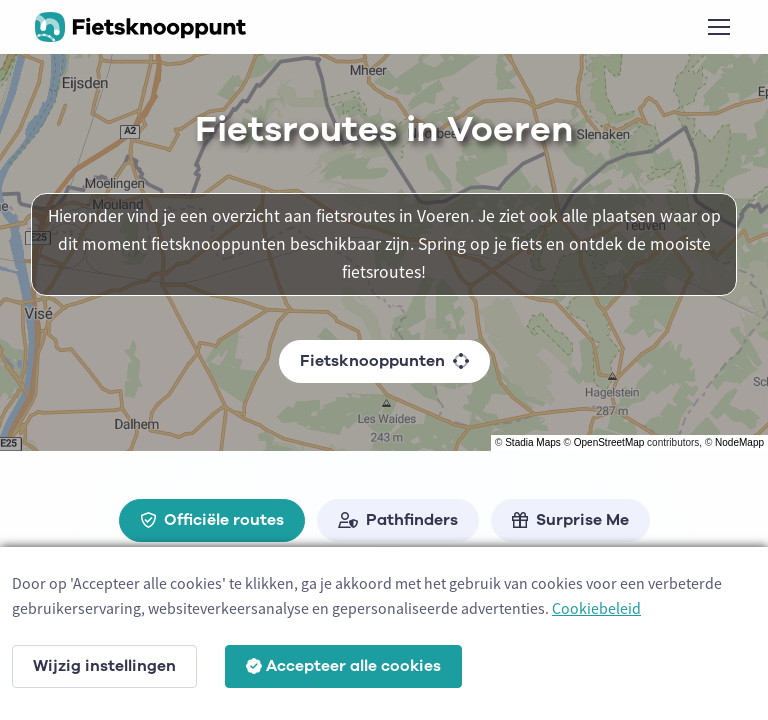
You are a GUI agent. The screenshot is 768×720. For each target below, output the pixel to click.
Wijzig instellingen (104, 666)
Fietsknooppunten (384, 361)
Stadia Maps (533, 442)
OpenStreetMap (609, 442)
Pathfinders (398, 520)
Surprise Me (570, 520)
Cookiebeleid (596, 608)
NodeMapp (739, 442)
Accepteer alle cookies (343, 666)
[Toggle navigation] (718, 27)
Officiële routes (212, 520)
